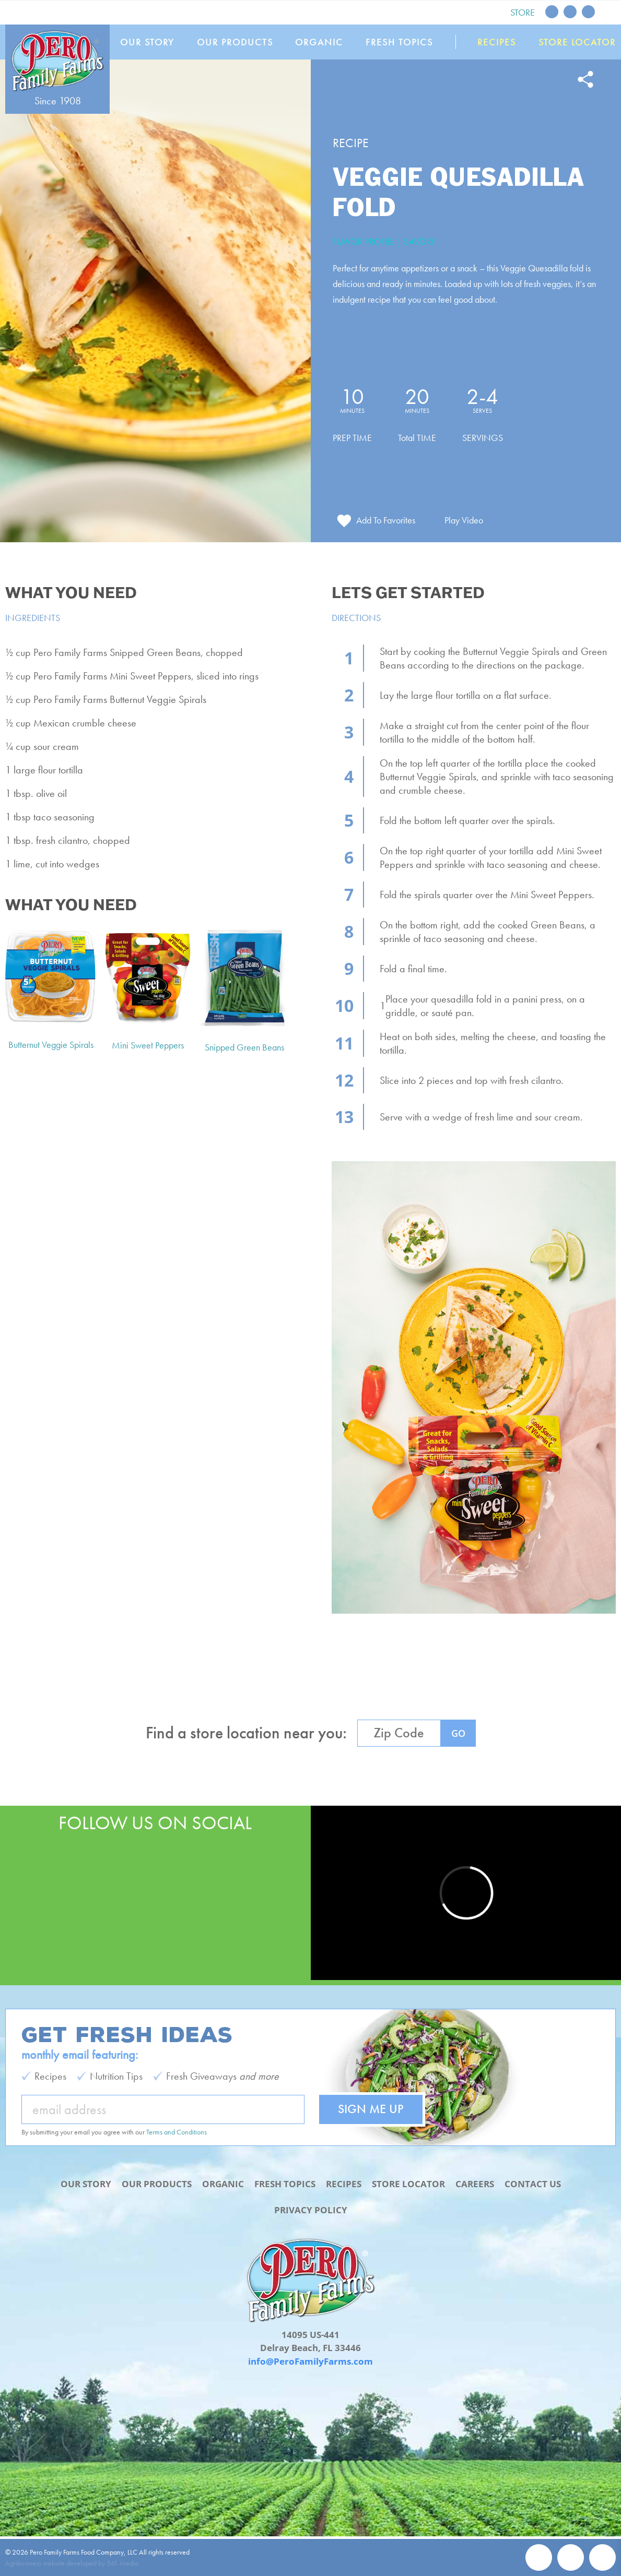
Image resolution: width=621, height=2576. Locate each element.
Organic (319, 42)
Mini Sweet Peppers (148, 1045)
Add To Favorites (385, 520)
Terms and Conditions (176, 2132)
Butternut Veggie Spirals (50, 1045)
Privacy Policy (310, 2210)
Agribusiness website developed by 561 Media (71, 2563)
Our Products (235, 42)
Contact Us (533, 2184)
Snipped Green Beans (244, 1047)
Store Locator (577, 42)
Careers (474, 2184)
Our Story (147, 42)
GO (458, 1733)
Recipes (496, 42)
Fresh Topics (399, 42)
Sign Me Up (371, 2109)
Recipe (351, 143)
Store (522, 12)
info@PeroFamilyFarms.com (310, 2361)
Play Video (463, 520)
